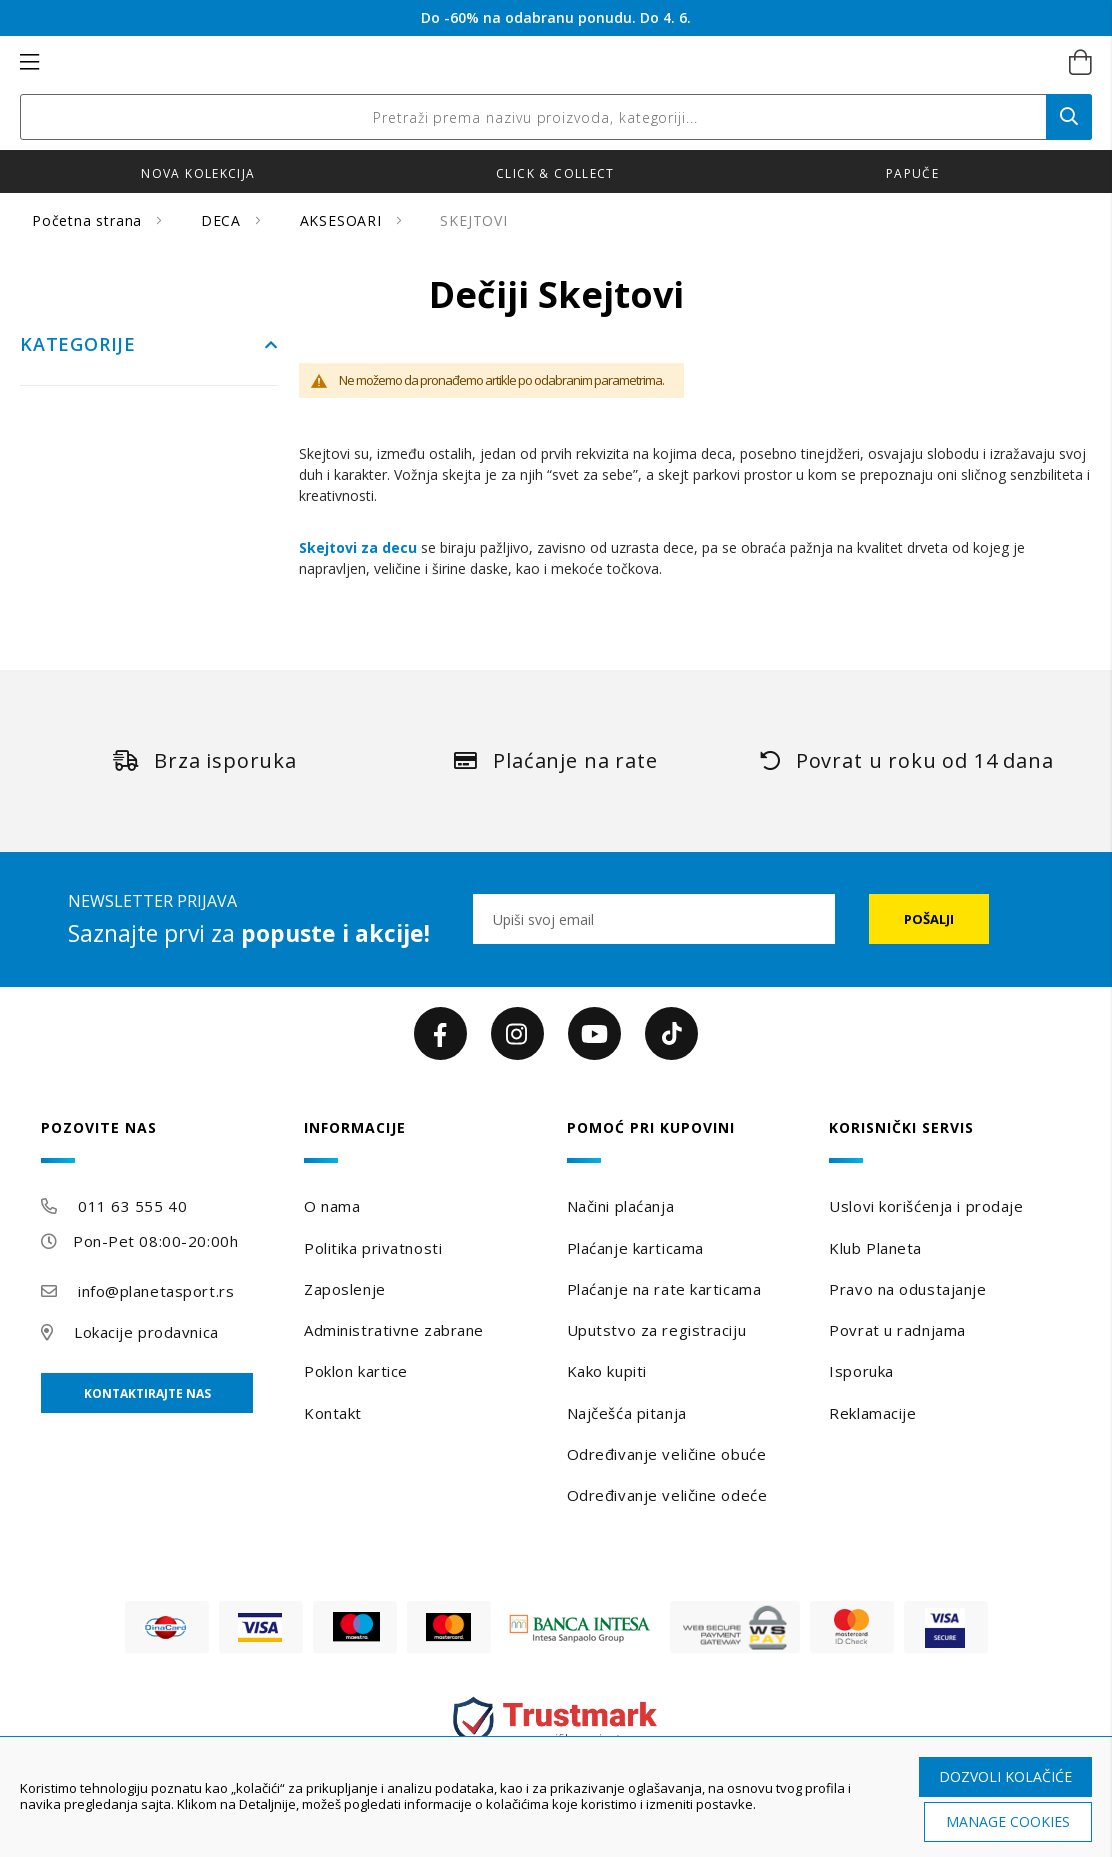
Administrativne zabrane (394, 1330)
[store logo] (534, 63)
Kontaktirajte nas (147, 1393)
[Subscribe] (929, 919)
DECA (223, 220)
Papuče (912, 173)
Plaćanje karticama (635, 1248)
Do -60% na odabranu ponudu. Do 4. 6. (556, 17)
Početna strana (89, 220)
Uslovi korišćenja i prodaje (926, 1206)
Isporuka (861, 1371)
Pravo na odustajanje (907, 1289)
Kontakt (333, 1413)
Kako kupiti (607, 1371)
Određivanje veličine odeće (667, 1495)
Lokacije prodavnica (146, 1332)
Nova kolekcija (198, 173)
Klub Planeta (875, 1248)
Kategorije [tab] (78, 345)
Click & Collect (555, 173)
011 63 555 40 (132, 1206)
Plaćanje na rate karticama (664, 1289)
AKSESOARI (343, 220)
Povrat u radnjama (897, 1330)
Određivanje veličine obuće (667, 1454)
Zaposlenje (345, 1289)
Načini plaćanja (620, 1206)
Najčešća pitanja (627, 1413)
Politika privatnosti (373, 1248)
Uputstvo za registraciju (656, 1330)
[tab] (161, 1141)
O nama (332, 1206)
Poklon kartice (356, 1371)
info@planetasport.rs (156, 1291)
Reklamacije (872, 1413)
